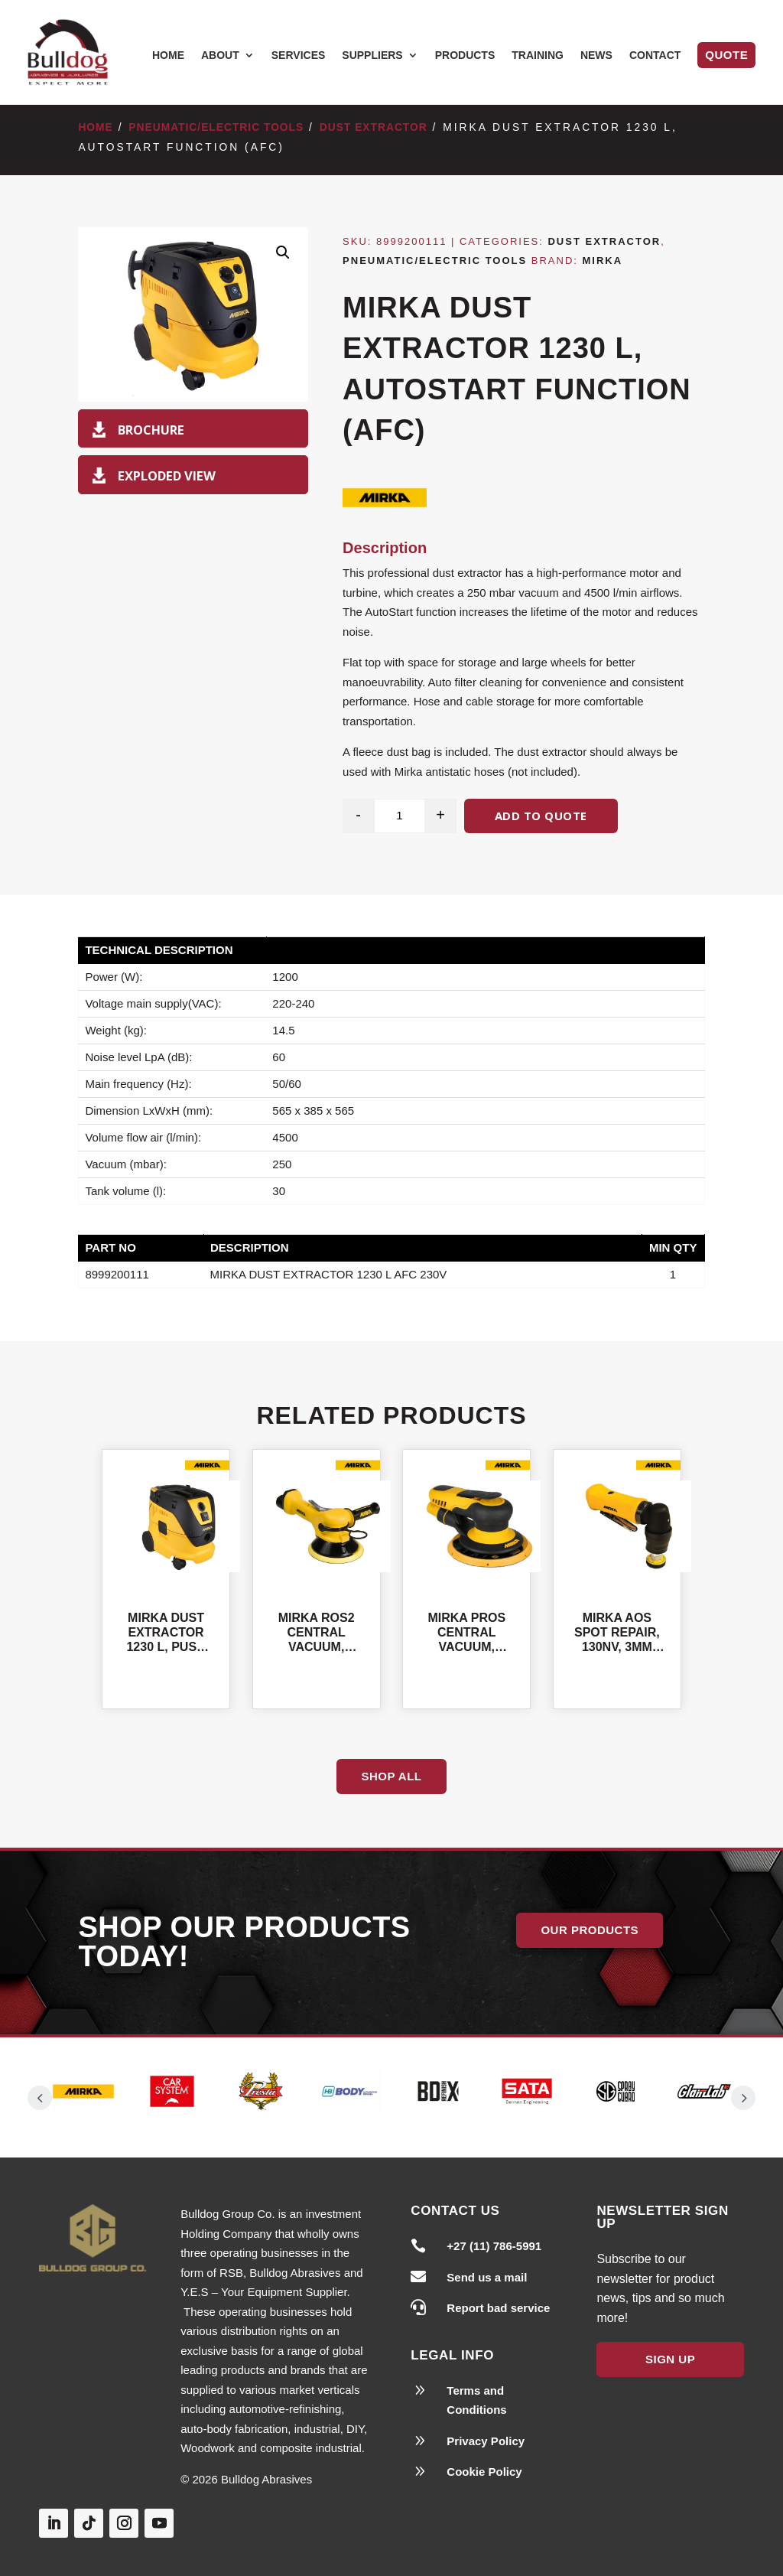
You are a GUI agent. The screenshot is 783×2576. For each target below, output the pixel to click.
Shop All (391, 1776)
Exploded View (167, 475)
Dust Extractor (373, 127)
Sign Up (670, 2346)
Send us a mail (487, 2264)
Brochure (151, 429)
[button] (283, 252)
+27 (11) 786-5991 (494, 2233)
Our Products (589, 1929)
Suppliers (372, 55)
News (596, 55)
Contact (655, 55)
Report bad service (498, 2295)
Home (168, 55)
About (220, 55)
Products (465, 55)
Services (298, 55)
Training (538, 55)
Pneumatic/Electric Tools (216, 127)
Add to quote (541, 815)
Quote (726, 54)
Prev (40, 2091)
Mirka (603, 260)
